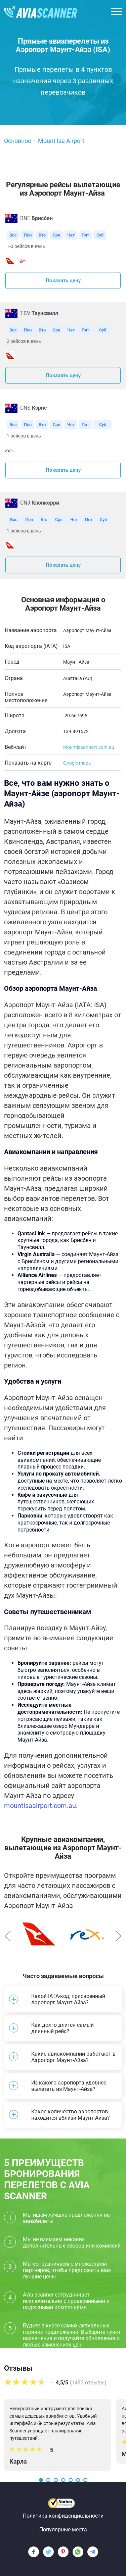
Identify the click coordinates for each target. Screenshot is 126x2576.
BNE (36, 218)
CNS (33, 408)
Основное (17, 140)
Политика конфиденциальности (63, 2516)
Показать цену (63, 280)
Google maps (77, 763)
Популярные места (63, 2529)
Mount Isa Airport (61, 140)
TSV (39, 313)
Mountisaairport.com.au (88, 747)
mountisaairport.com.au (40, 1806)
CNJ (39, 503)
